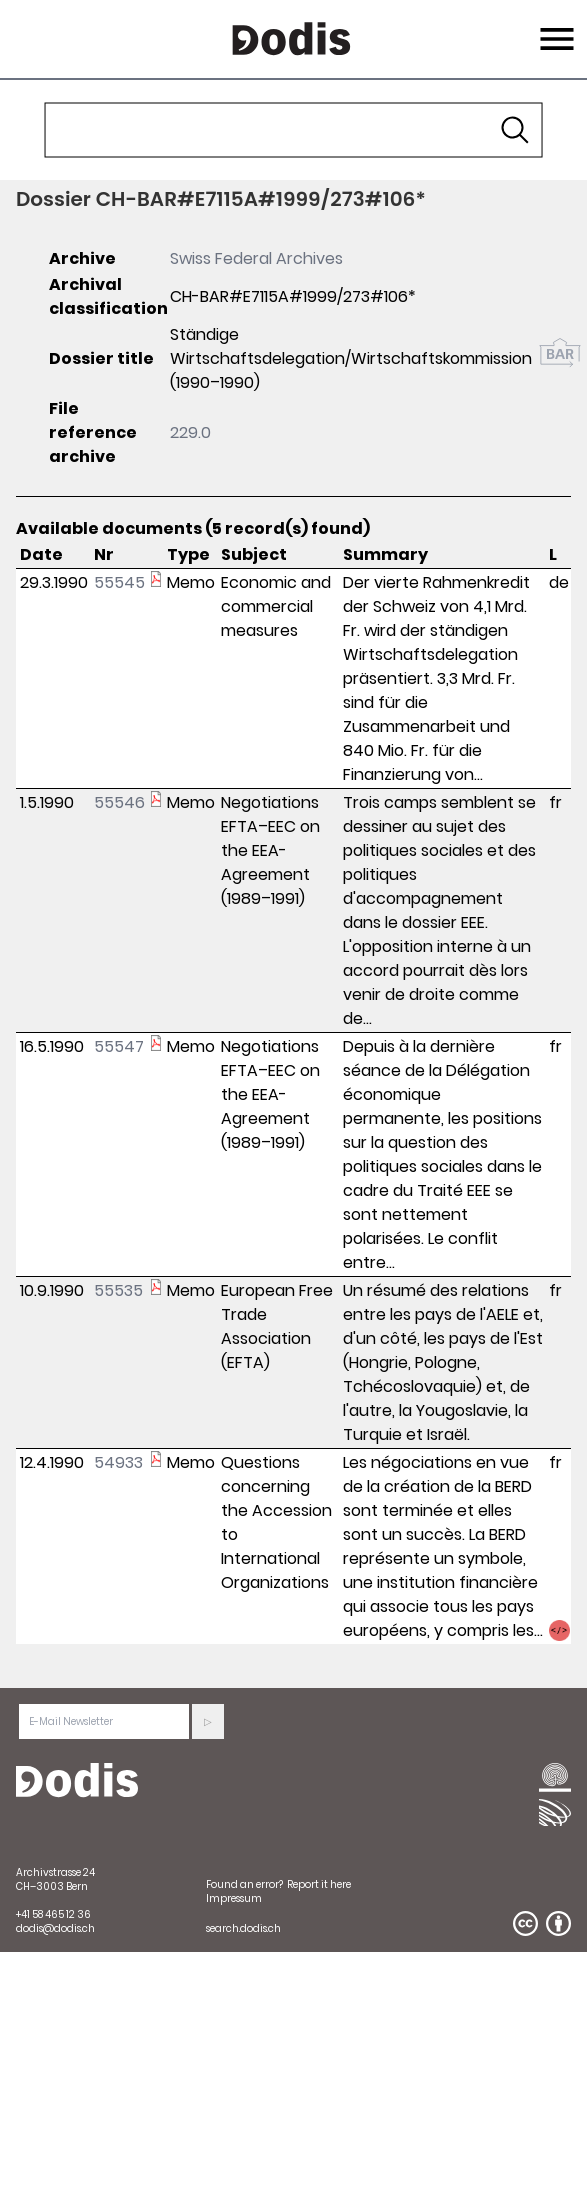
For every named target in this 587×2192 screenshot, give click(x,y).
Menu (554, 27)
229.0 (190, 432)
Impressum (234, 1898)
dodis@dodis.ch (55, 1928)
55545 (119, 582)
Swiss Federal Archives (256, 258)
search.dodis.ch (243, 1928)
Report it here (319, 1884)
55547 (119, 1046)
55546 (119, 802)
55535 (118, 1290)
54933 (118, 1462)
